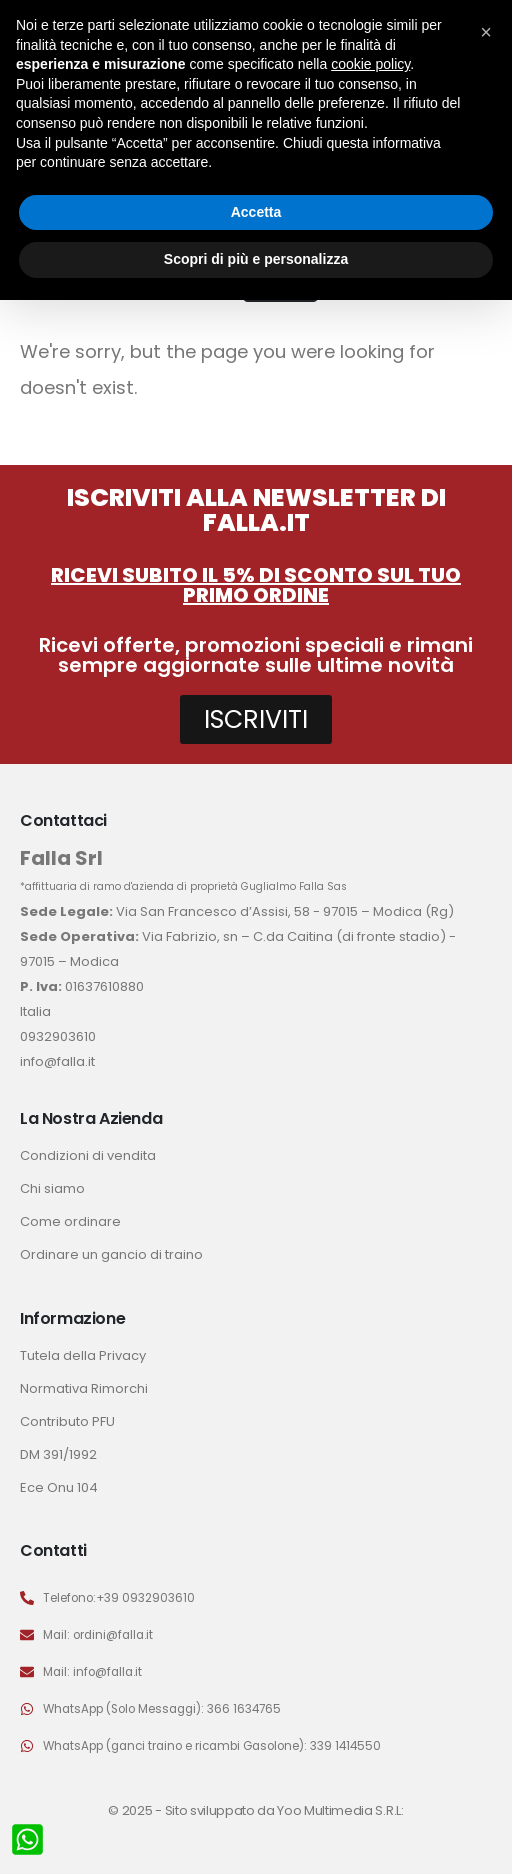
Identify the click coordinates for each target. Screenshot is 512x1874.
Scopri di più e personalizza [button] (256, 259)
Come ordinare (70, 1221)
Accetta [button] (256, 212)
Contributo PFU (67, 1421)
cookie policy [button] (370, 64)
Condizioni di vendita (88, 1155)
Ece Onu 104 (59, 1487)
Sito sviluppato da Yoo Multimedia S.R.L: (284, 1810)
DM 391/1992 (58, 1454)
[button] (486, 32)
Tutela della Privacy (83, 1355)
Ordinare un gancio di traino (111, 1254)
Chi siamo (52, 1188)
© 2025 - (136, 1810)
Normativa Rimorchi (84, 1388)
